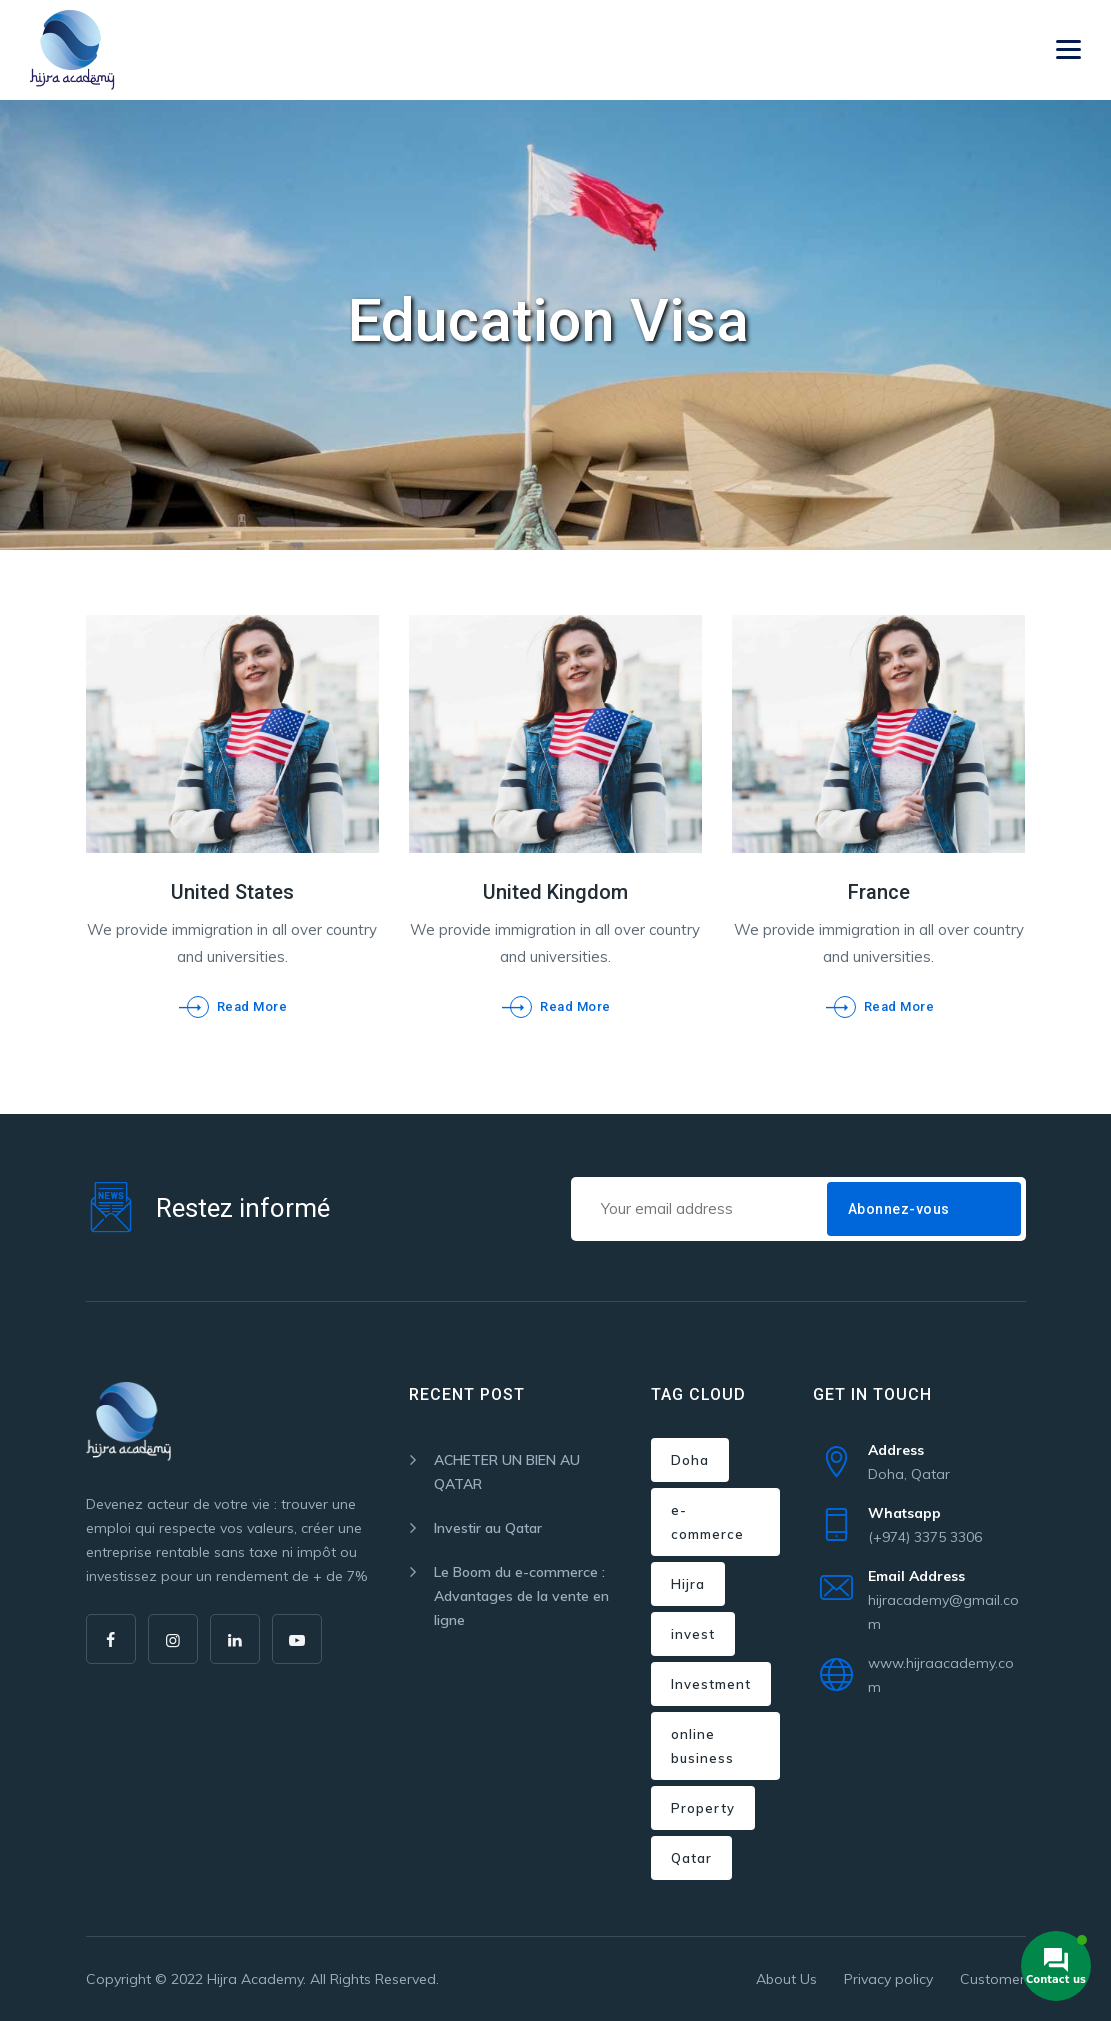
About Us (786, 1979)
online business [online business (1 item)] (702, 1746)
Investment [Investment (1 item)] (711, 1684)
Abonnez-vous (899, 1209)
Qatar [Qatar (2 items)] (691, 1858)
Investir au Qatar (488, 1528)
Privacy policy (888, 1979)
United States (232, 892)
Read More (252, 1006)
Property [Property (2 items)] (703, 1808)
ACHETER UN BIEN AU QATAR (507, 1472)
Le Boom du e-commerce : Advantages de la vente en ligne (521, 1596)
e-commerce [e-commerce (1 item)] (707, 1522)
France (879, 892)
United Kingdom (555, 892)
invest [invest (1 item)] (693, 1634)
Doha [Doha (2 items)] (690, 1460)
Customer (992, 1979)
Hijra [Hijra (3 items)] (688, 1584)
